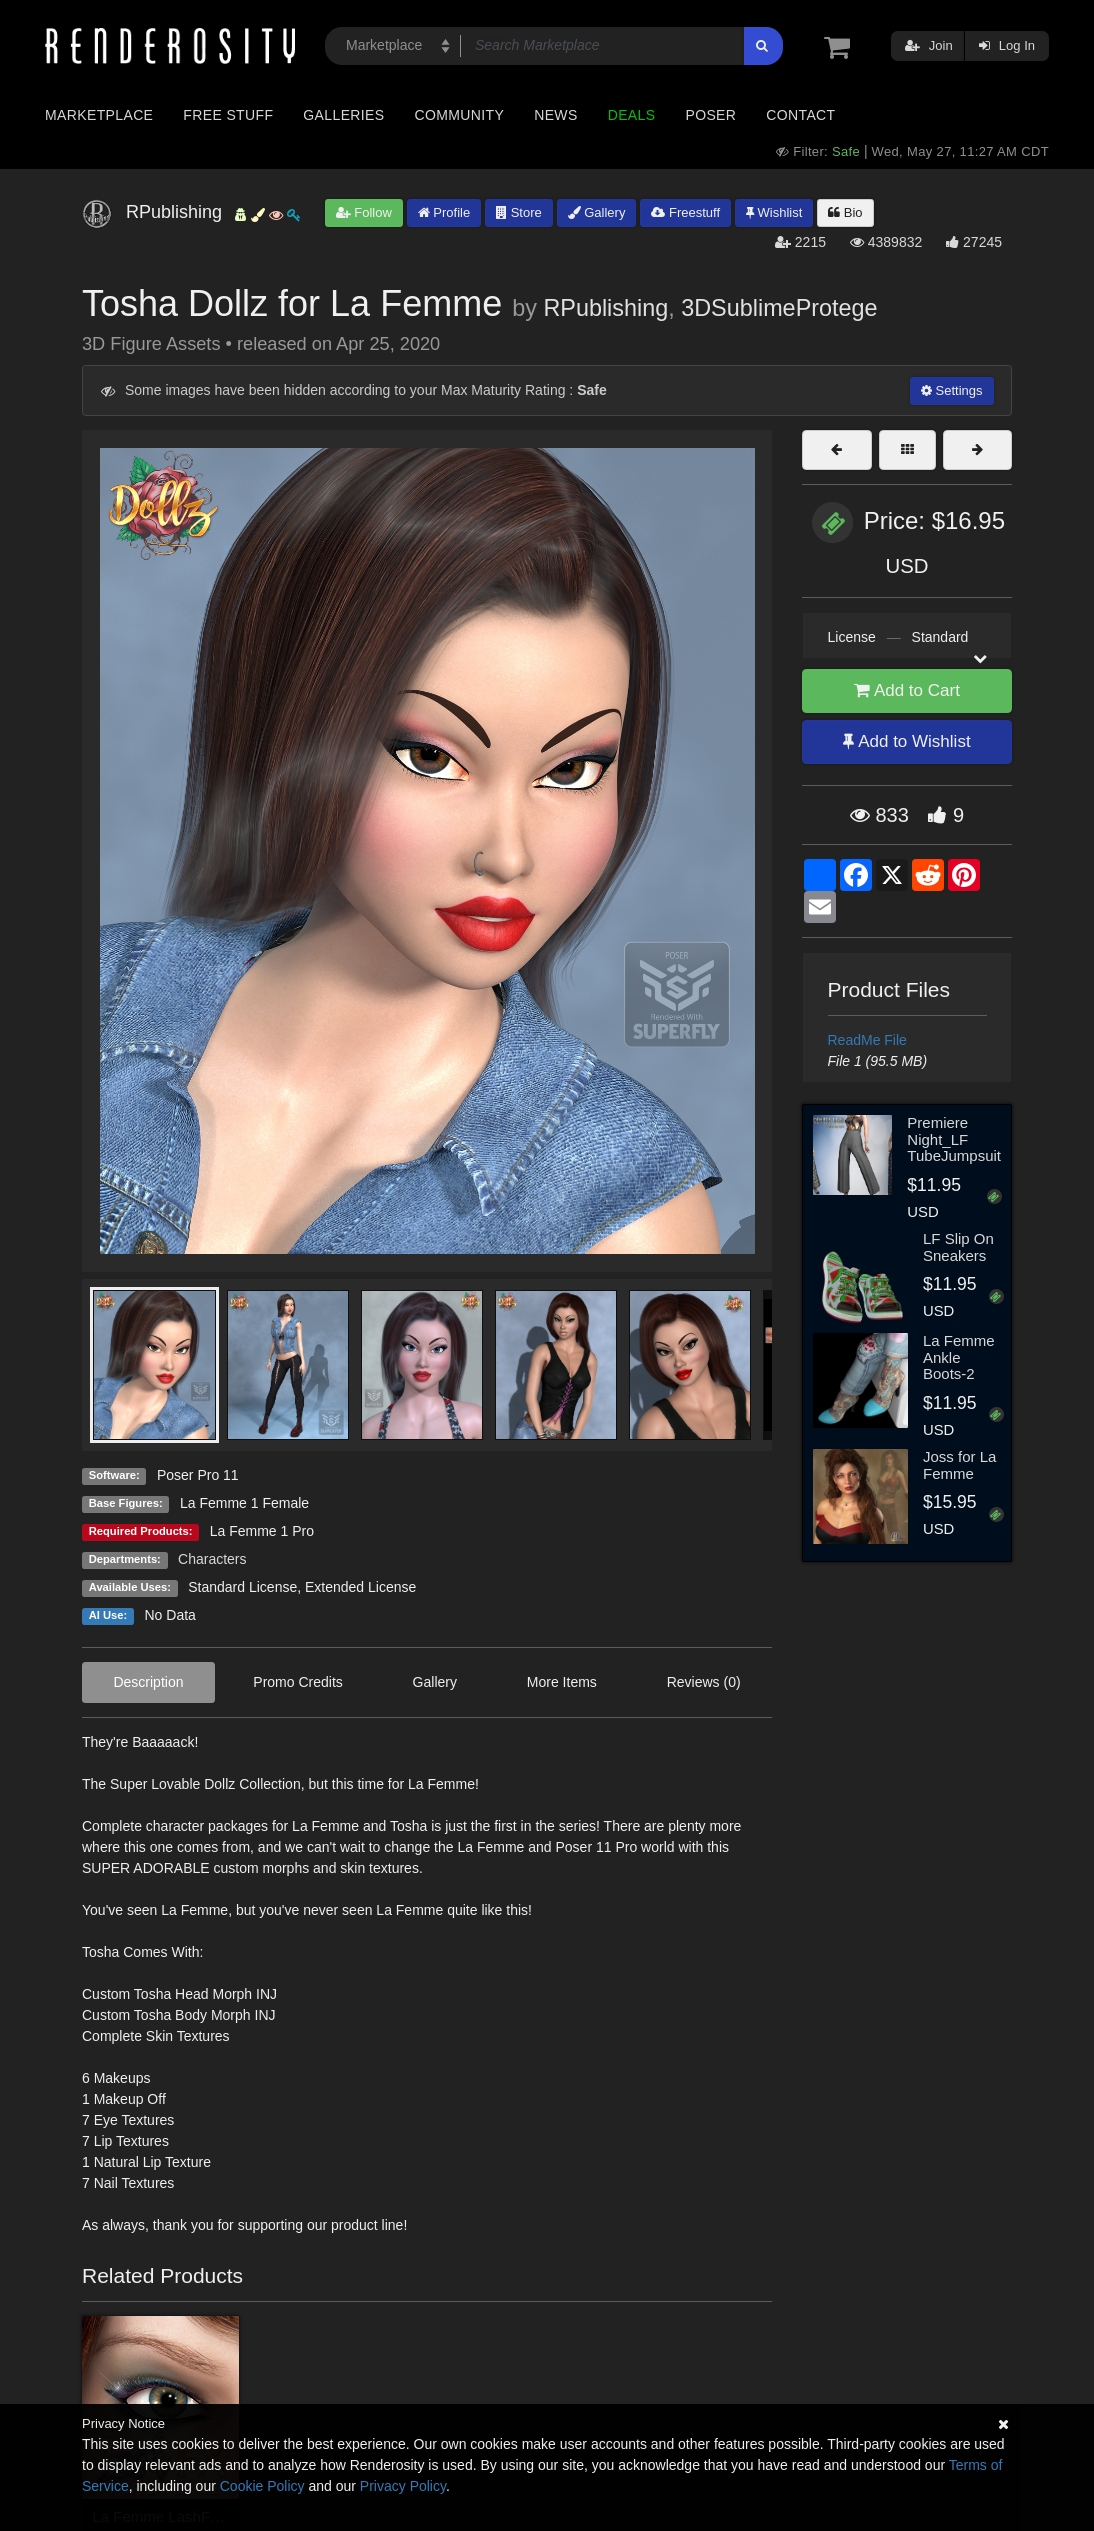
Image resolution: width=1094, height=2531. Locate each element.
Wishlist (774, 212)
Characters (212, 1559)
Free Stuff (228, 115)
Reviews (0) (704, 1682)
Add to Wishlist (906, 741)
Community (460, 115)
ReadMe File (867, 1040)
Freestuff (685, 212)
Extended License (360, 1587)
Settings (952, 390)
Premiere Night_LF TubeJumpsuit (954, 1139)
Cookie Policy (262, 2486)
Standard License (242, 1587)
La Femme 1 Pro (262, 1531)
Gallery (597, 212)
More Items (562, 1682)
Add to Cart (907, 690)
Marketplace (99, 115)
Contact (800, 115)
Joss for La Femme (959, 1465)
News (555, 115)
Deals (632, 115)
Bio (845, 212)
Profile (444, 212)
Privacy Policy (403, 2486)
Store (519, 212)
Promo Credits (297, 1682)
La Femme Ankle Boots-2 (959, 1357)
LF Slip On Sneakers (958, 1247)
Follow (364, 212)
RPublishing (605, 308)
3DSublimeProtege (779, 308)
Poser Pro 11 (198, 1475)
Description (148, 1682)
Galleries (343, 115)
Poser (710, 115)
